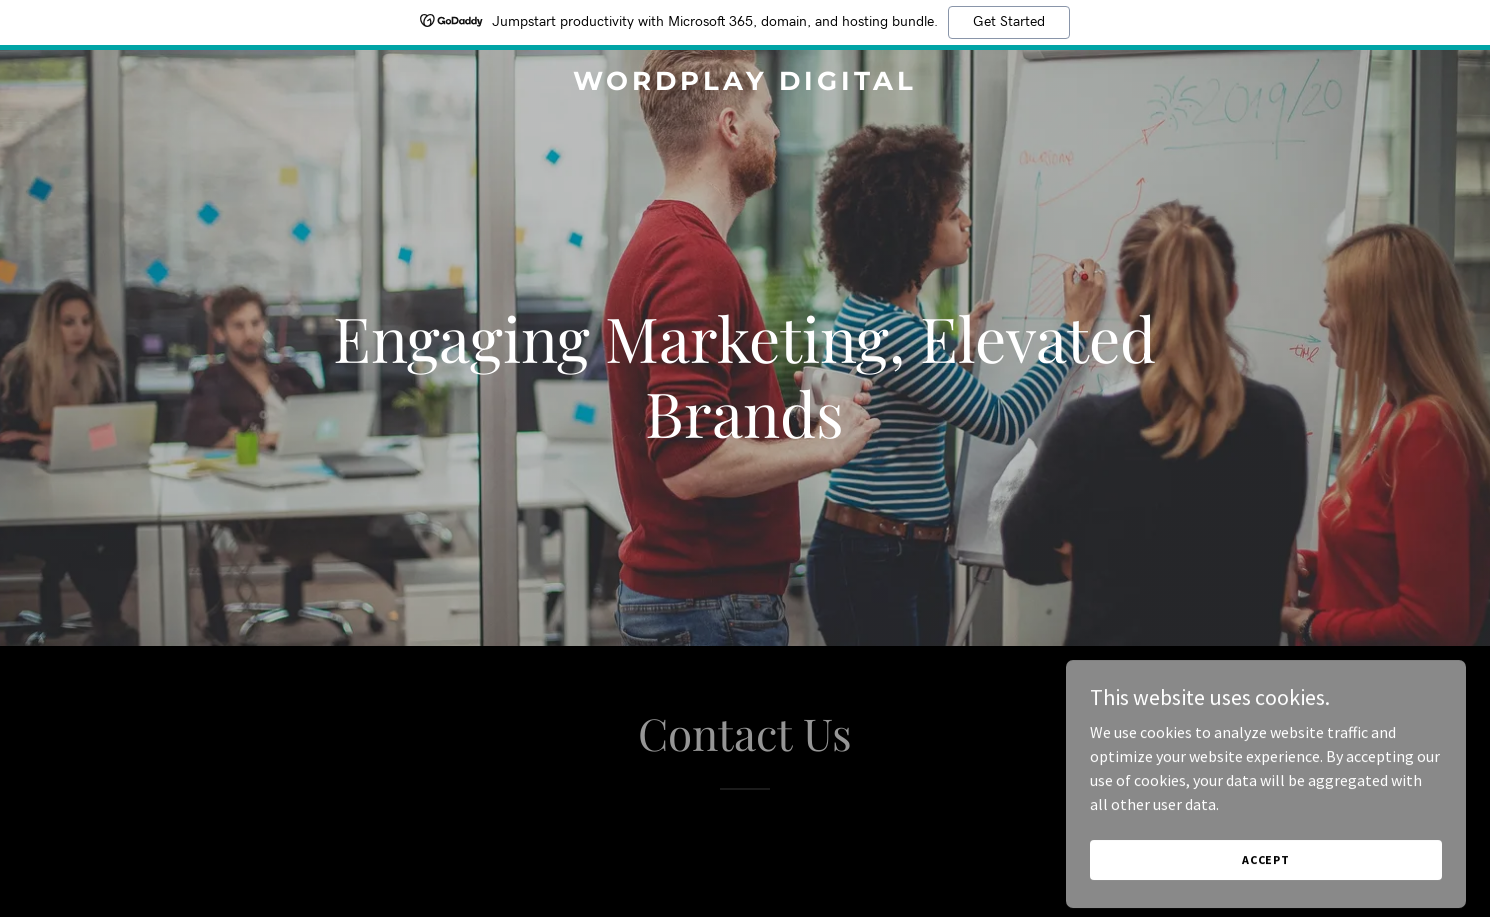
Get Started (1009, 22)
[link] (745, 84)
